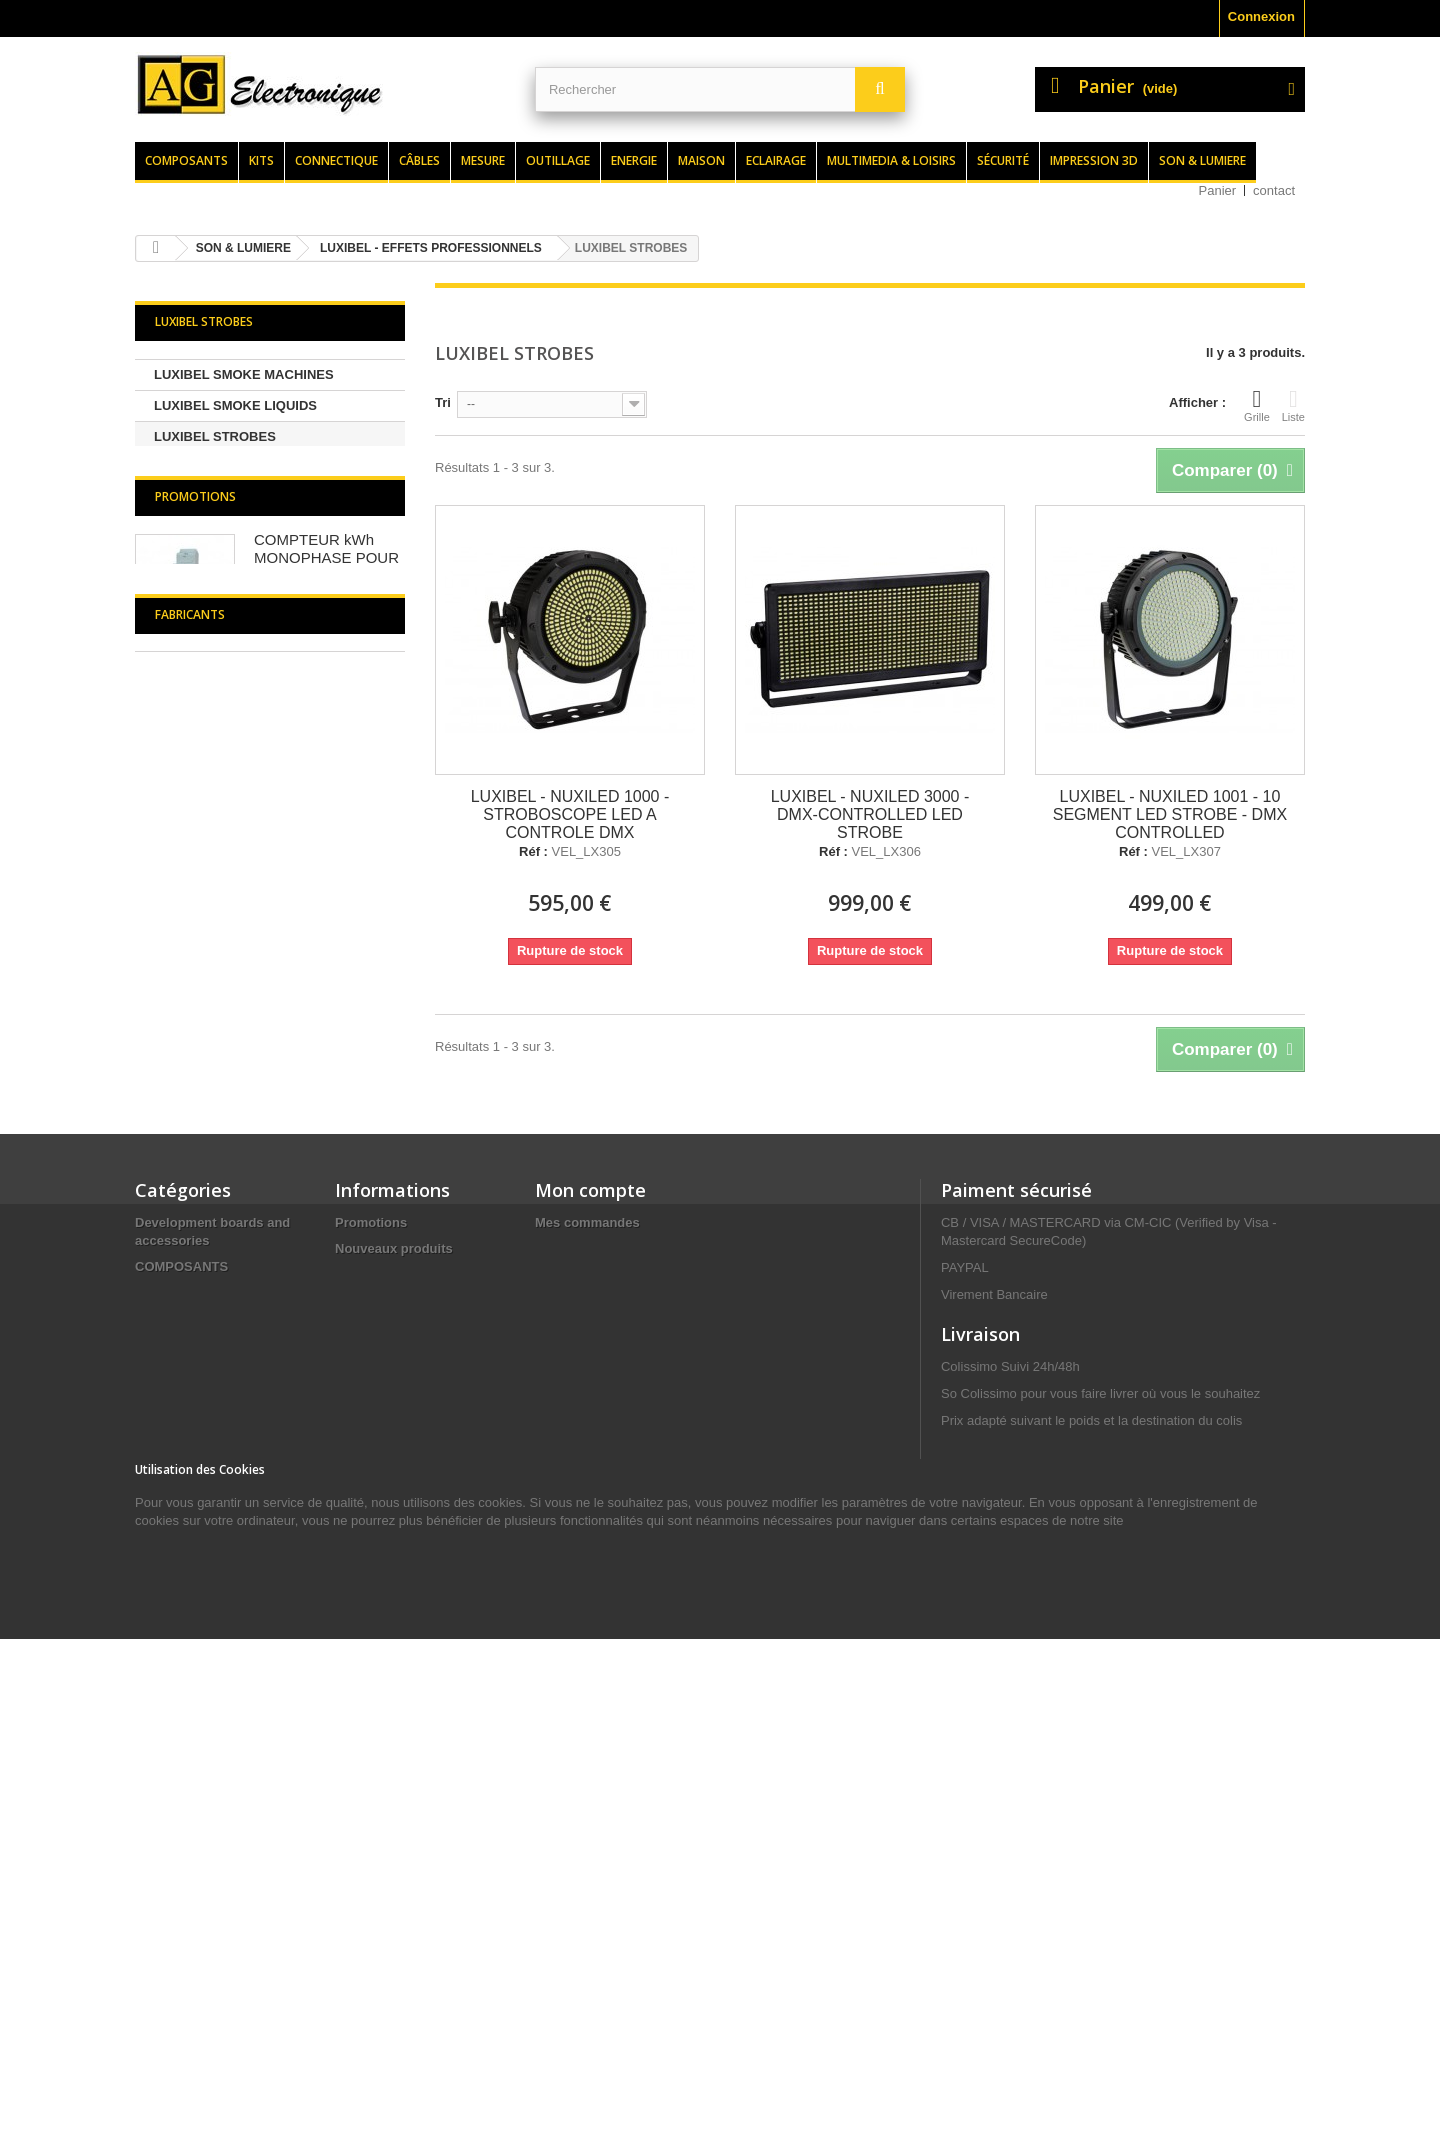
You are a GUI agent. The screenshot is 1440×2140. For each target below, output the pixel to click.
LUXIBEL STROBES (215, 436)
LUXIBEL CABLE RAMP (227, 621)
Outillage (558, 160)
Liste (1293, 405)
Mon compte (590, 1501)
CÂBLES (161, 1803)
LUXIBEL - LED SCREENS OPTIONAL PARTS (233, 851)
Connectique (336, 160)
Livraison (364, 1689)
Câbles (419, 160)
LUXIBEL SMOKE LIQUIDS (235, 405)
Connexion (1261, 16)
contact (1274, 190)
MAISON (161, 1907)
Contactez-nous (384, 1637)
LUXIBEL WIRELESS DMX (233, 559)
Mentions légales (387, 1715)
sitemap (359, 1811)
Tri (443, 402)
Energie (634, 160)
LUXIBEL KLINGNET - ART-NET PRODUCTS (250, 513)
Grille (1257, 405)
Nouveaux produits (394, 1559)
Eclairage (776, 160)
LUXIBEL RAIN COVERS (228, 652)
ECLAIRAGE (173, 1933)
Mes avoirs (568, 1585)
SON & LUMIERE (186, 1629)
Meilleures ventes (389, 1585)
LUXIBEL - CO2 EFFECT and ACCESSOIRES (241, 698)
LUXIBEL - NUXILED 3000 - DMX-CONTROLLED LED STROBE (870, 814)
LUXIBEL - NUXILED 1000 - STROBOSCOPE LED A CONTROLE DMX (570, 814)
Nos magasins (379, 1611)
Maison (701, 160)
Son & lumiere (1202, 160)
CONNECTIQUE (183, 1829)
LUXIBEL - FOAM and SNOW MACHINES (242, 759)
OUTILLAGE (172, 1681)
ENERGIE (164, 1855)
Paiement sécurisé (392, 1785)
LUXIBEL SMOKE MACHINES (244, 374)
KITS (150, 1603)
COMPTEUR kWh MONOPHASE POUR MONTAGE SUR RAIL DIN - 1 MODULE (328, 1064)
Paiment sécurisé (1016, 1501)
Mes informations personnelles (630, 1637)
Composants (186, 160)
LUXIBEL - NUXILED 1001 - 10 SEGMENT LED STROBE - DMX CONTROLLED (1170, 814)
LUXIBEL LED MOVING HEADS (249, 590)
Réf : (533, 852)
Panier (1218, 190)
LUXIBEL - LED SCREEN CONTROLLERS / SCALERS (240, 912)
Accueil (358, 1663)
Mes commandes (587, 1533)
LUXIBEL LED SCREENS (229, 467)
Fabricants (190, 1287)
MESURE (163, 1881)
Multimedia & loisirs (891, 160)
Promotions (195, 994)
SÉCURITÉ (168, 1733)
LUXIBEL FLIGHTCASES (229, 805)
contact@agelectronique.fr (1101, 1888)
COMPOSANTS (181, 1577)
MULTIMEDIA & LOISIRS (209, 1655)
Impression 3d (1094, 160)
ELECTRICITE (177, 1707)
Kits (261, 160)
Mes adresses (577, 1611)
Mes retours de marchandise (623, 1559)
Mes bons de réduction (606, 1663)
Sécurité (1003, 160)
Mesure (483, 160)
